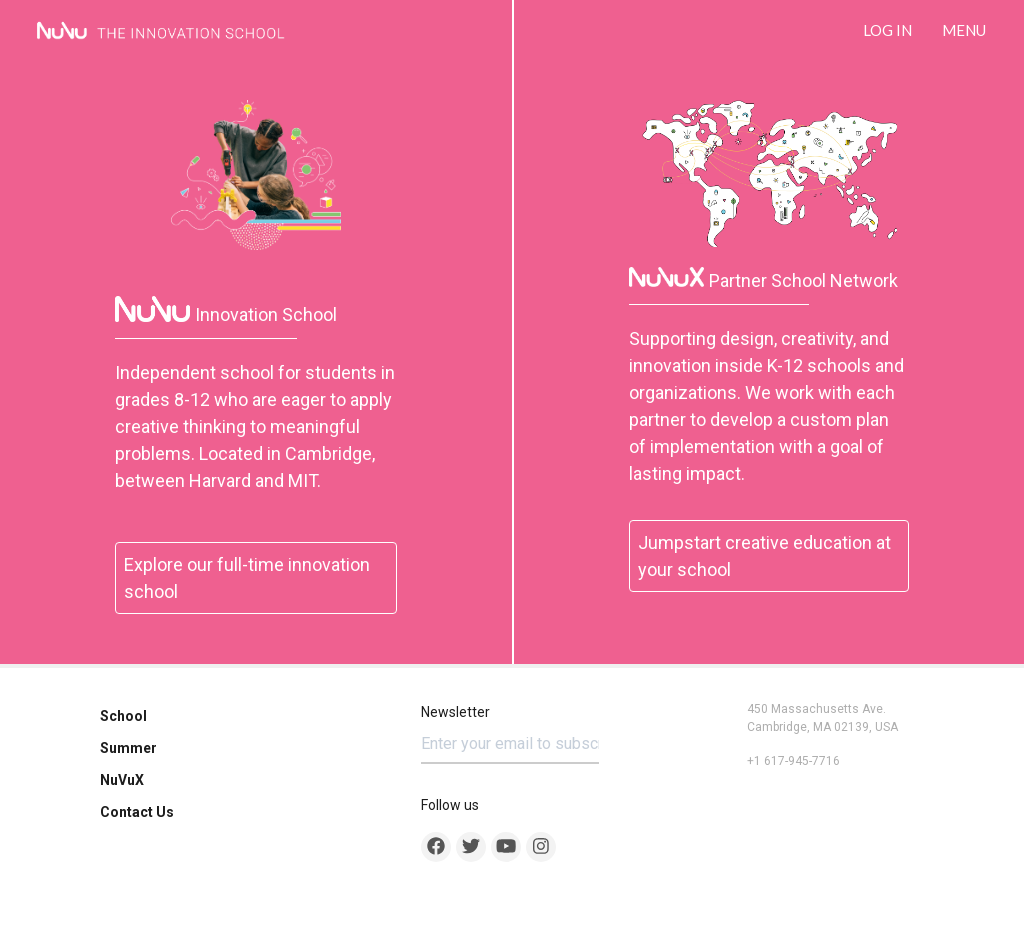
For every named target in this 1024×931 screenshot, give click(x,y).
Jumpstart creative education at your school (764, 556)
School (123, 716)
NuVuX (122, 780)
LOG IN (887, 30)
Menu (964, 30)
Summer (128, 748)
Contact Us (137, 812)
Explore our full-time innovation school (247, 578)
